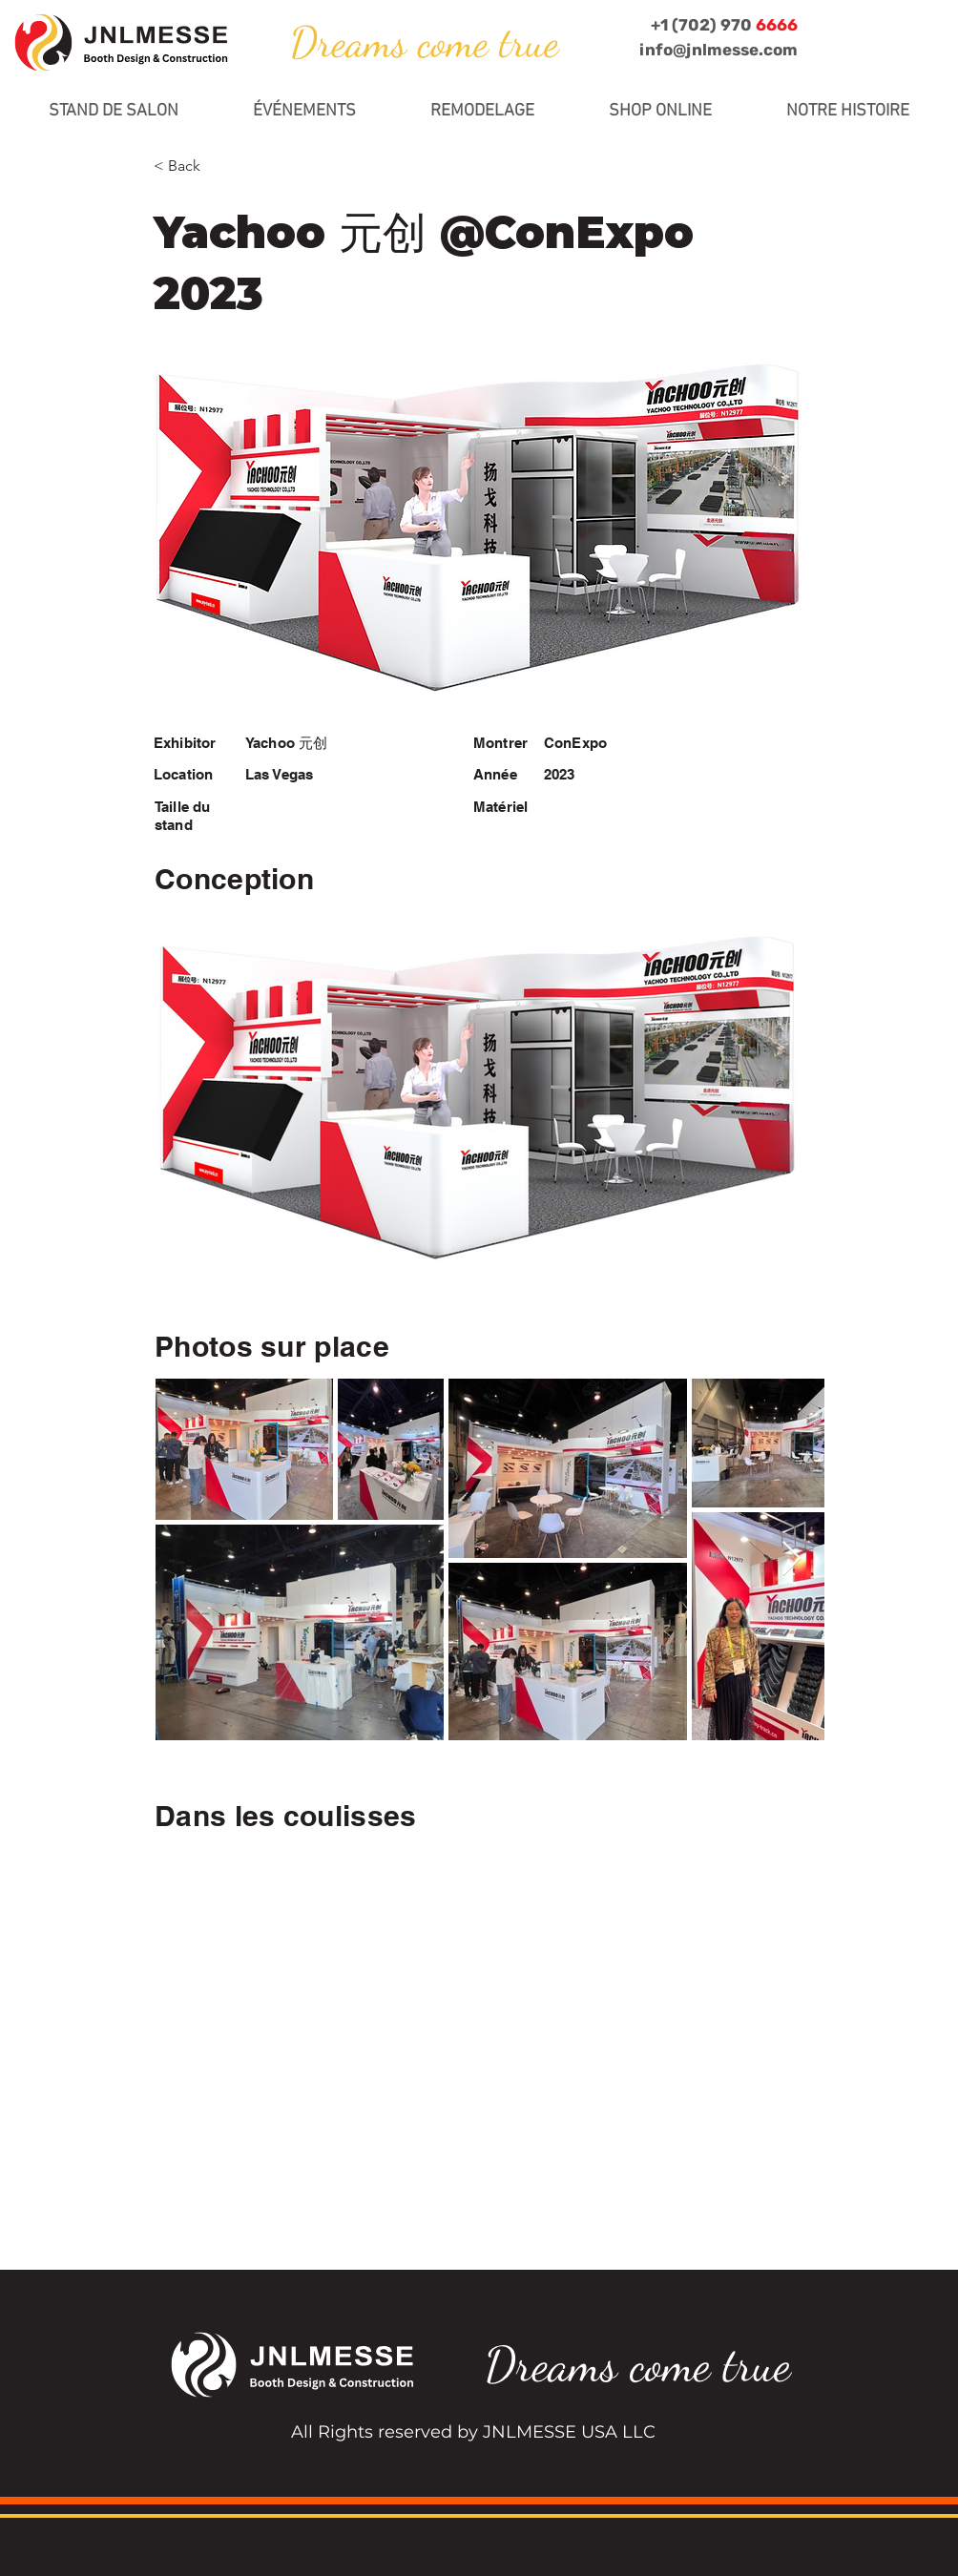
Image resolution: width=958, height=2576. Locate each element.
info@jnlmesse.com (718, 49)
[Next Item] (791, 1559)
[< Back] (217, 166)
